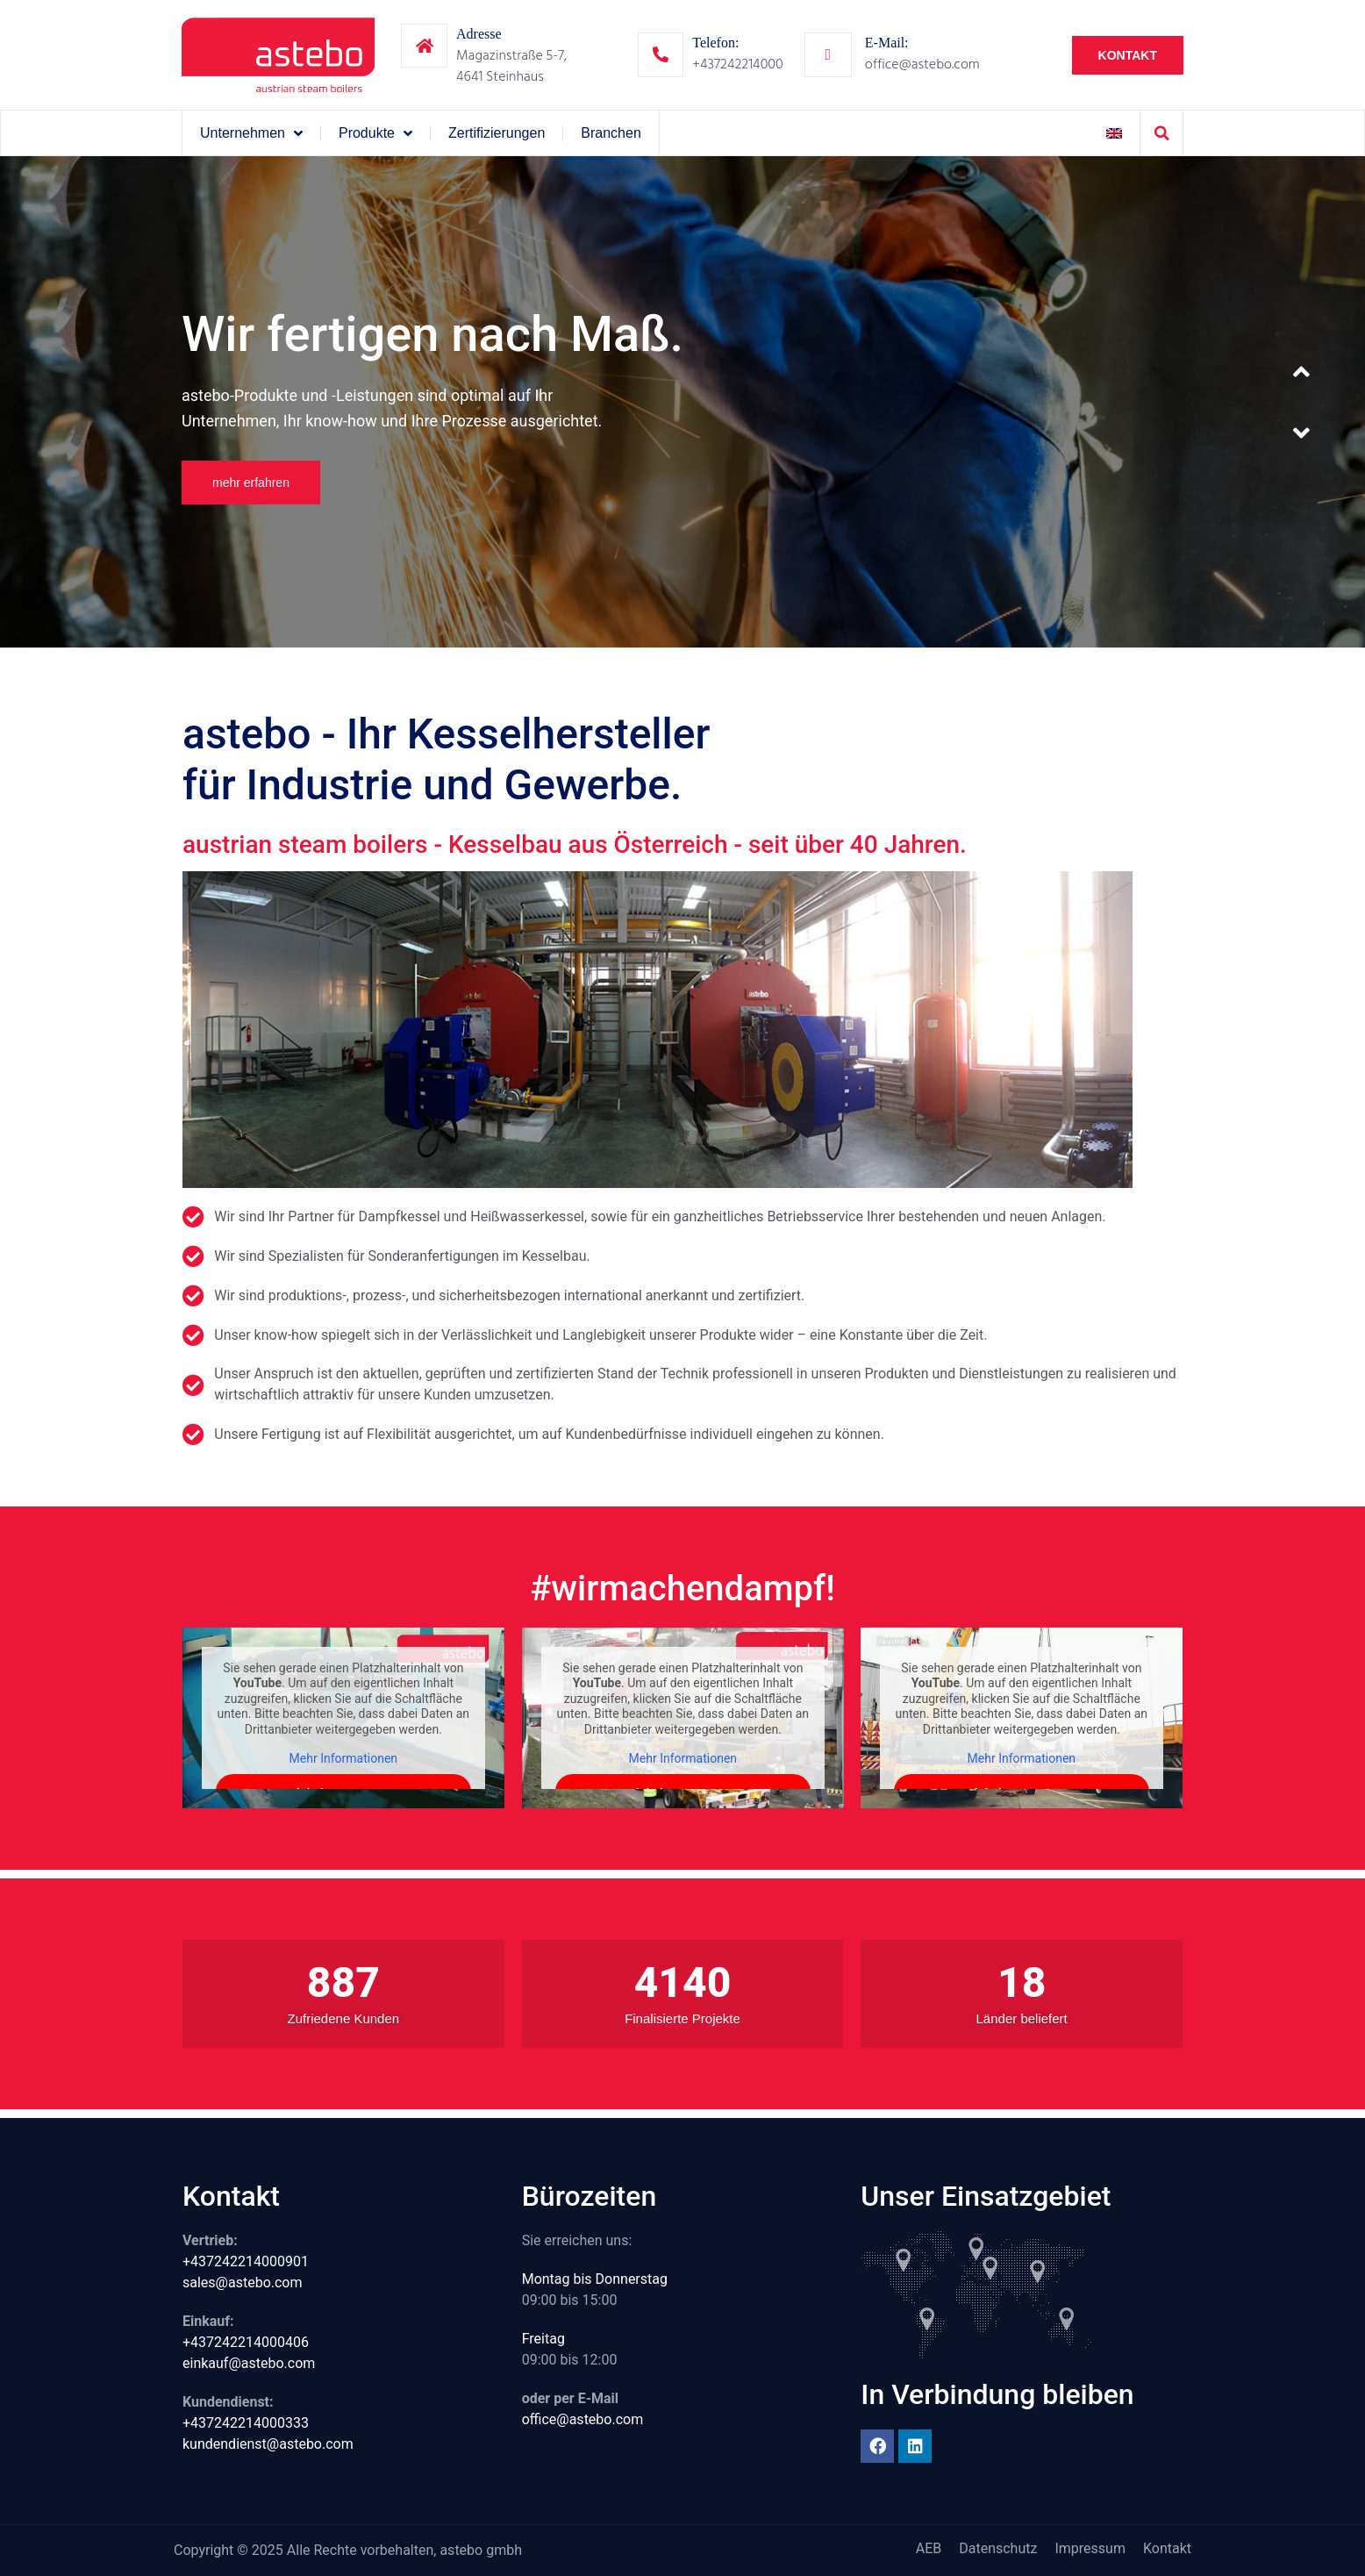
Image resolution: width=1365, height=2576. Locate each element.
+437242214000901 (245, 2261)
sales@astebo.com (242, 2282)
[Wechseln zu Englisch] (1114, 133)
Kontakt (1167, 2548)
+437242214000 (737, 64)
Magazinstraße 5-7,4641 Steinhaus (511, 66)
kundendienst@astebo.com (268, 2444)
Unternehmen (251, 133)
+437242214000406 (245, 2342)
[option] (682, 402)
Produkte (375, 133)
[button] (1161, 133)
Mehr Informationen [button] (343, 1758)
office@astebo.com (922, 64)
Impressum (1090, 2548)
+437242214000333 (245, 2423)
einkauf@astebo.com (248, 2363)
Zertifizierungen (496, 132)
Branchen (611, 132)
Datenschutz (998, 2548)
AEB (929, 2548)
